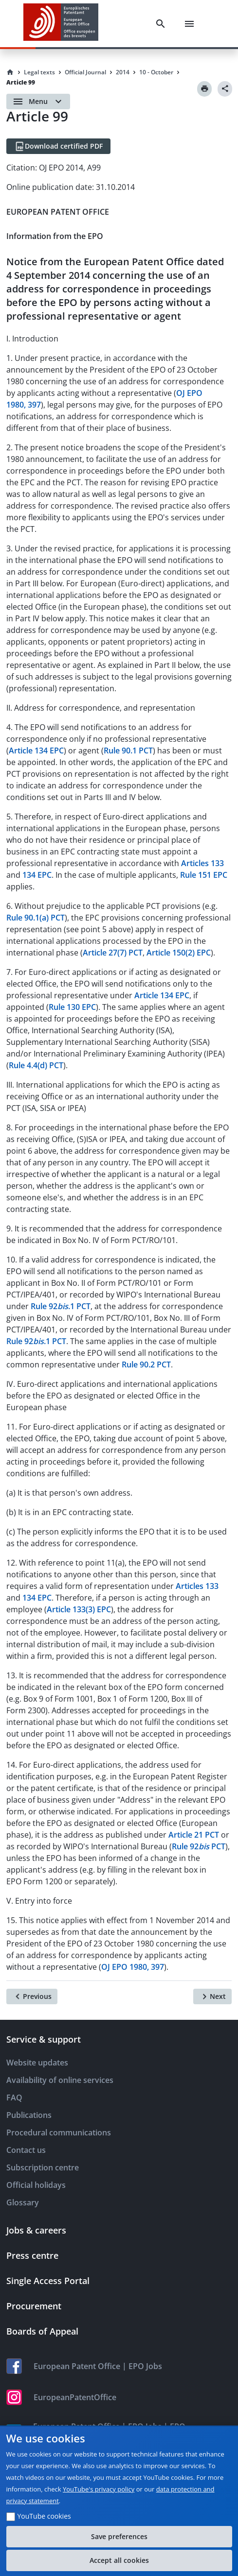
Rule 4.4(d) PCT (36, 1065)
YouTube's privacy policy (98, 2489)
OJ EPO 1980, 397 (132, 1967)
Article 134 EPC (36, 750)
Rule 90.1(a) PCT (35, 917)
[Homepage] (10, 72)
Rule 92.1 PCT (61, 1306)
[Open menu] (38, 101)
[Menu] (189, 24)
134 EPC (37, 875)
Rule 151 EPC (203, 875)
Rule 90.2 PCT (146, 1364)
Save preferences (119, 2536)
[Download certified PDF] (58, 146)
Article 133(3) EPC (79, 1609)
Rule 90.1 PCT (128, 750)
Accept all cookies (119, 2560)
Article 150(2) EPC (178, 952)
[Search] (160, 24)
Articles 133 (202, 863)
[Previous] (31, 1996)
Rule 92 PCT (198, 1846)
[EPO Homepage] (60, 23)
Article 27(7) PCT (113, 952)
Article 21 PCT (193, 1834)
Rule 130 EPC (72, 1007)
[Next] (212, 1996)
